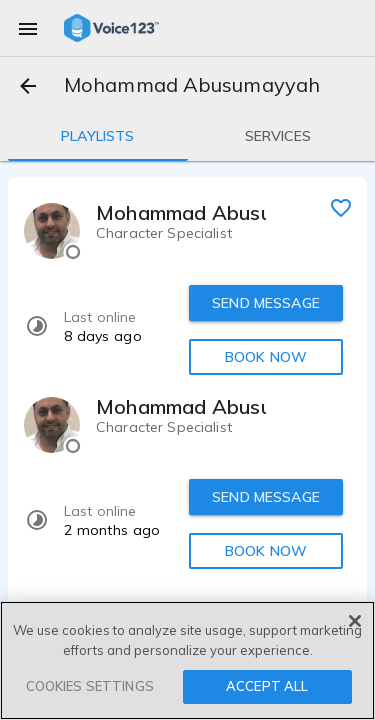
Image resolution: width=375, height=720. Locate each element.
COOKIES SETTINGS (90, 686)
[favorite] (341, 207)
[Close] (355, 621)
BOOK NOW (266, 357)
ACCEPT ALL (267, 686)
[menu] (28, 28)
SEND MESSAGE (266, 303)
